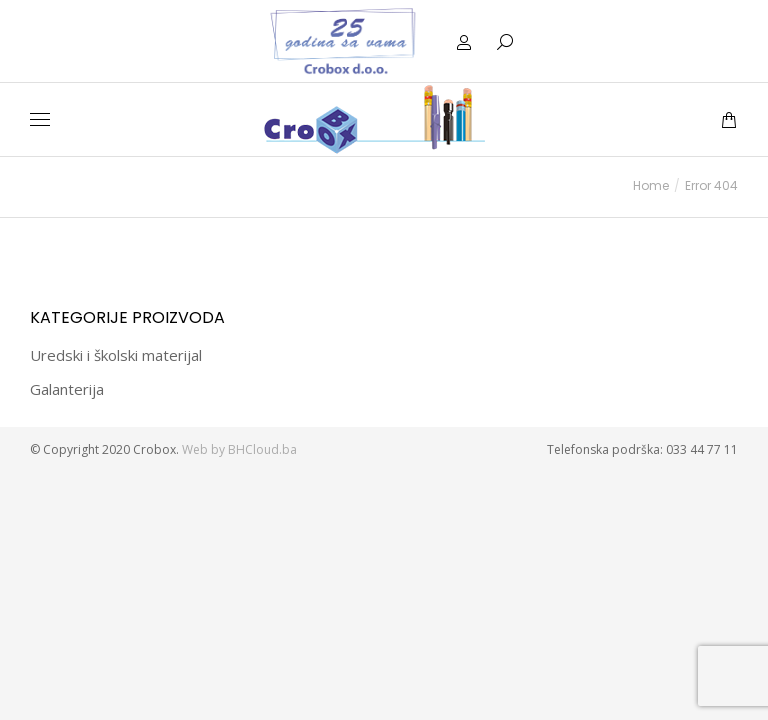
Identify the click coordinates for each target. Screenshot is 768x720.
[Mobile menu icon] (40, 119)
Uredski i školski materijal (116, 355)
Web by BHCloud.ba (241, 449)
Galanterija (67, 389)
